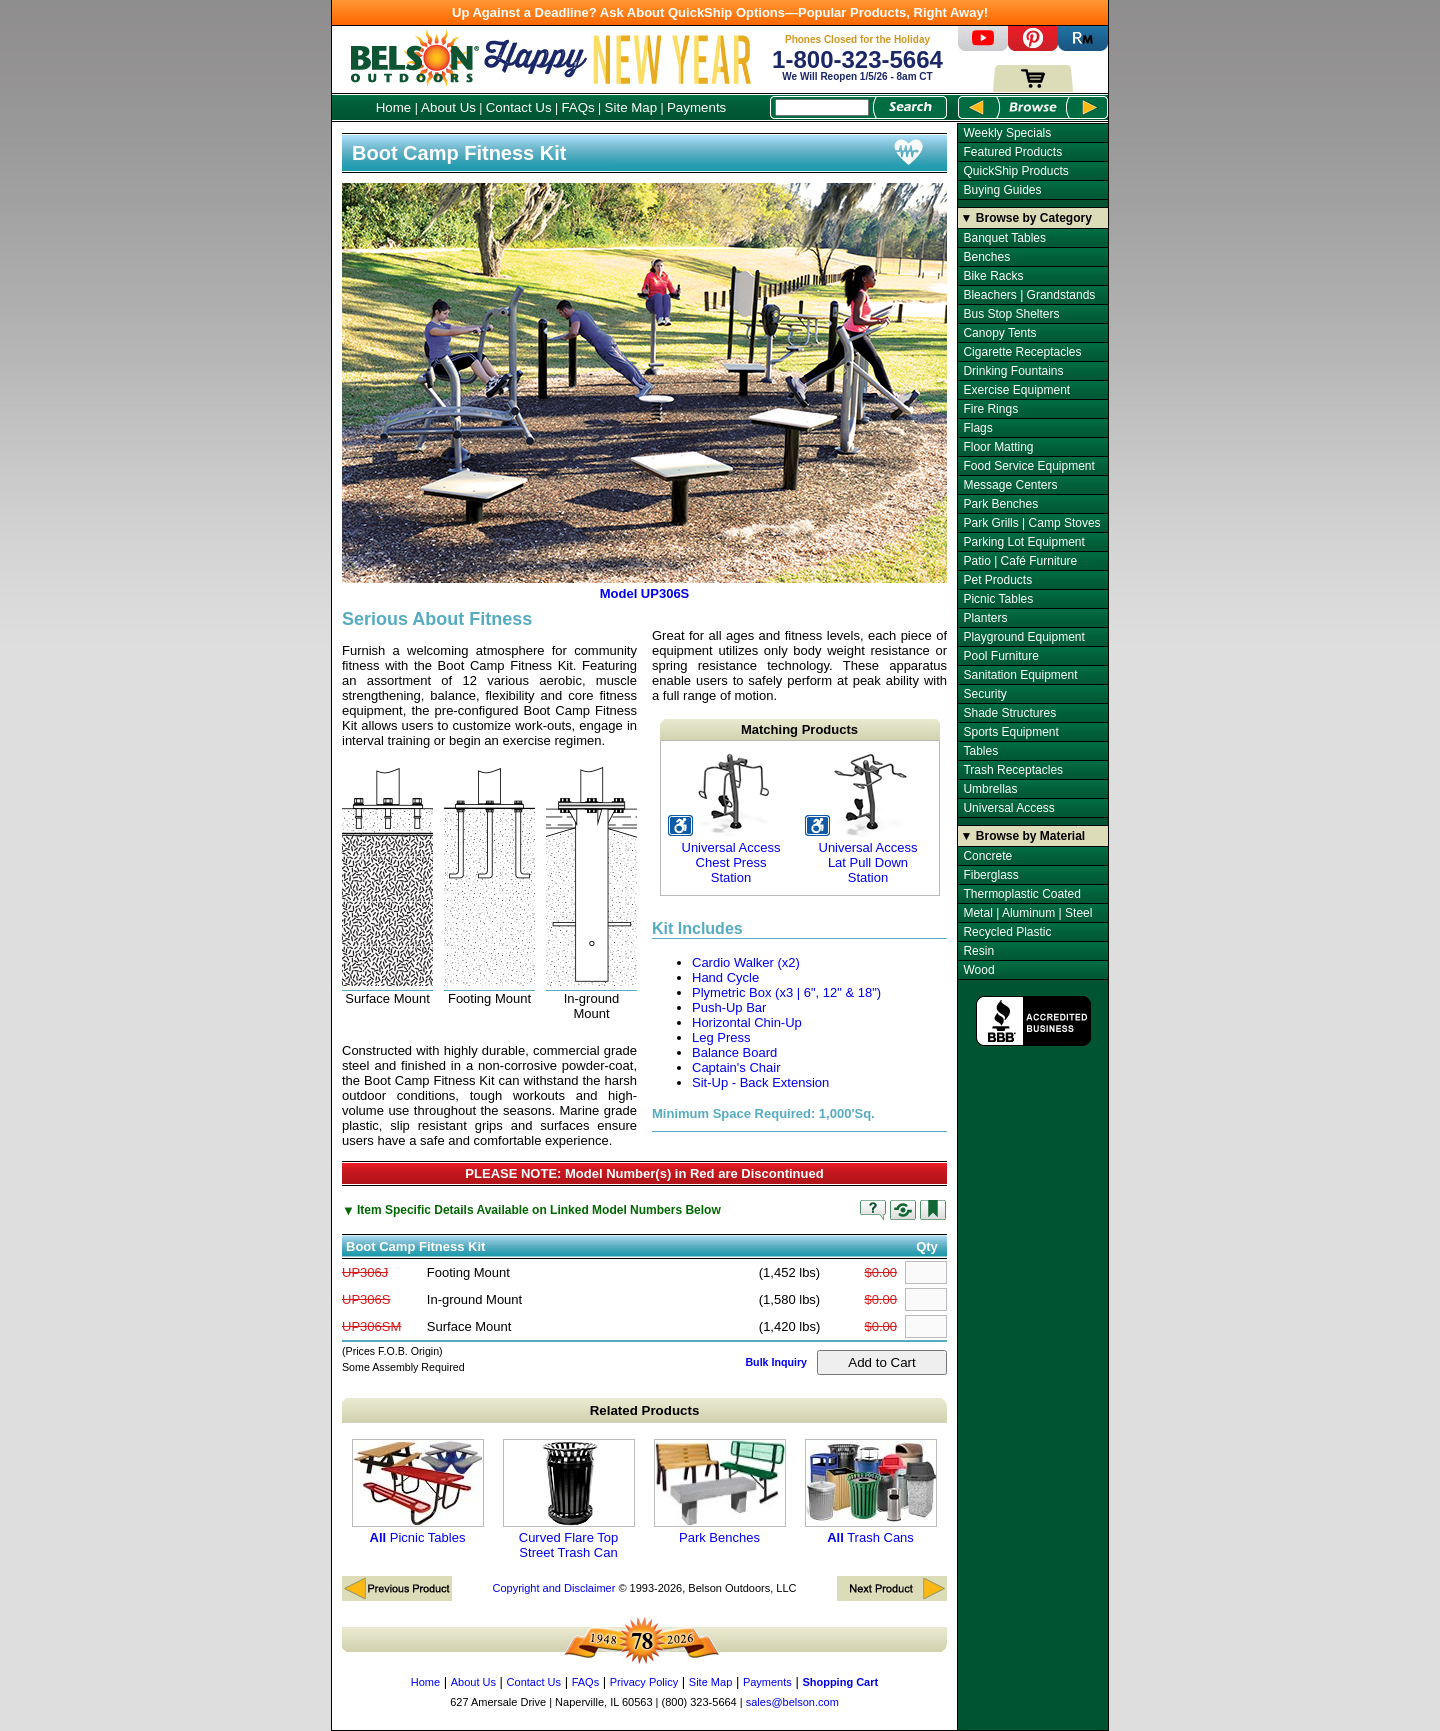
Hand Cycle (725, 977)
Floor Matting (998, 447)
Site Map (631, 107)
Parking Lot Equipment (1023, 542)
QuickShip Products (1015, 171)
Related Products (645, 1410)
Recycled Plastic (1007, 932)
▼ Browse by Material (1023, 836)
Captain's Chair (736, 1067)
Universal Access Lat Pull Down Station (867, 818)
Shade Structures (1009, 713)
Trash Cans (871, 1492)
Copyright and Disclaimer (553, 1588)
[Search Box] (822, 107)
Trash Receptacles (1013, 770)
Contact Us (519, 107)
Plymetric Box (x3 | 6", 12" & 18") (786, 992)
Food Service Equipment (1028, 466)
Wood (978, 970)
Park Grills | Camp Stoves (1031, 523)
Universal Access (1008, 808)
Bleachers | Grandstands (1029, 295)
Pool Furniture (1000, 656)
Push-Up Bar (729, 1007)
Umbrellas (990, 789)
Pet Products (997, 580)
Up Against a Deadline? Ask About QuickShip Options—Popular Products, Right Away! (720, 12)
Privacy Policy (644, 1682)
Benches (986, 257)
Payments (696, 107)
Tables (980, 751)
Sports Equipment (1010, 732)
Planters (985, 618)
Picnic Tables (418, 1492)
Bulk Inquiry (776, 1362)
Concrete (987, 856)
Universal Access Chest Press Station (730, 818)
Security (984, 694)
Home (394, 107)
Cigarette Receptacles (1022, 352)
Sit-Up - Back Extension (760, 1082)
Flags (977, 428)
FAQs (577, 107)
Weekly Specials (1007, 133)
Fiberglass (990, 875)
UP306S (366, 1299)
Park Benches (720, 1492)
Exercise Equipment (1016, 390)
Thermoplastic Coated (1021, 894)
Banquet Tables (1004, 238)
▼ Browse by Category (1026, 218)
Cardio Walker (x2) (746, 962)
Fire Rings (990, 409)
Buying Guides (1002, 190)
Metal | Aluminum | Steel (1027, 913)
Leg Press (721, 1037)
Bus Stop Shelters (1011, 314)
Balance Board (734, 1052)
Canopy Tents (999, 333)
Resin (978, 951)
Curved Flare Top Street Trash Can (569, 1499)
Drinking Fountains (1013, 371)
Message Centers (1010, 485)
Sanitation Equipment (1020, 675)
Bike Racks (993, 276)
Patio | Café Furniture (1020, 561)
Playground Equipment (1023, 637)
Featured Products (1012, 152)
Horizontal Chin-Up (747, 1022)
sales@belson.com (792, 1702)
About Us (448, 107)
